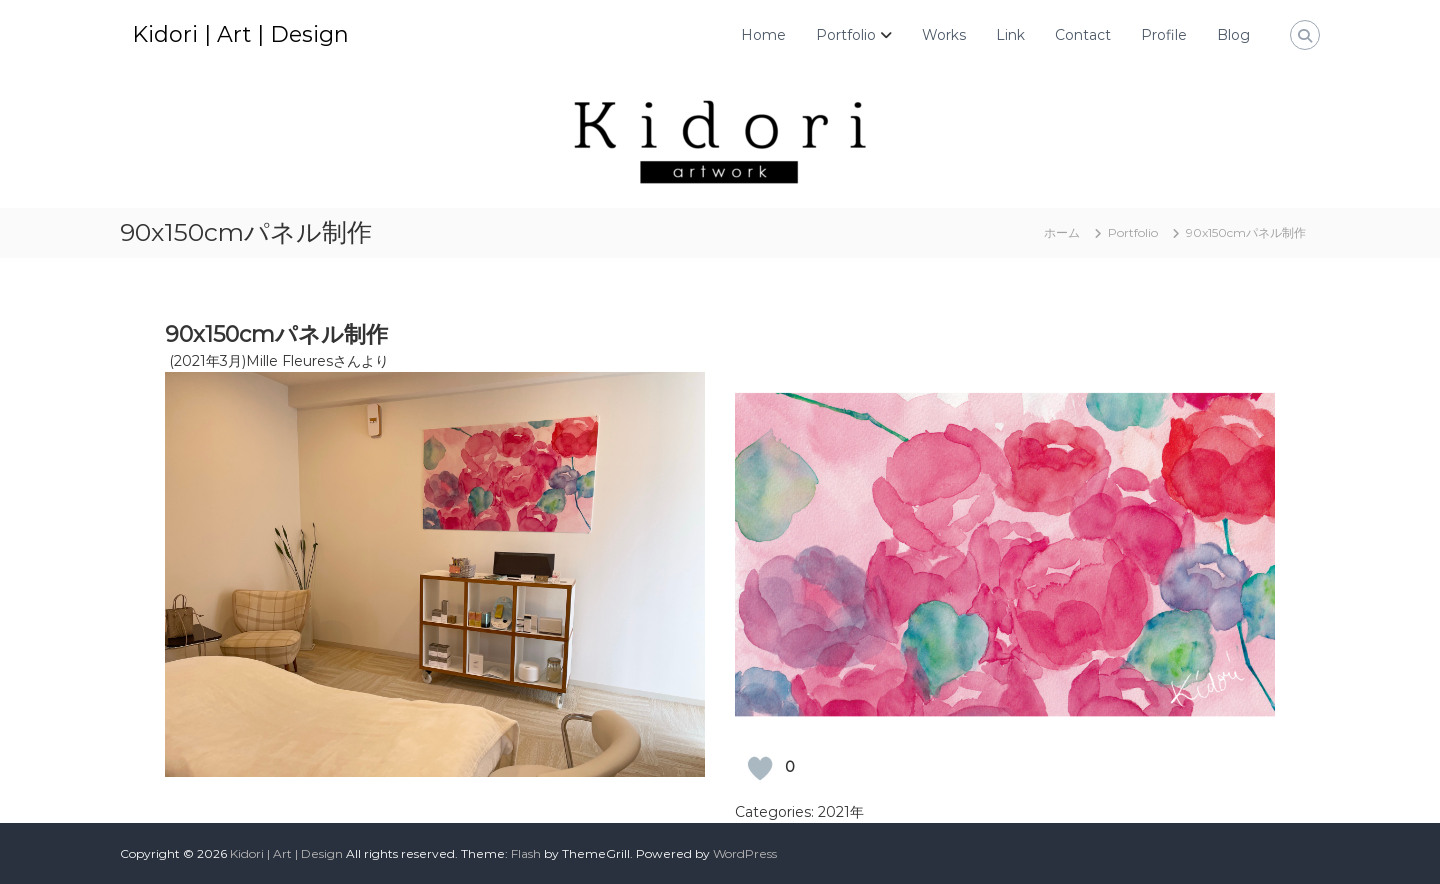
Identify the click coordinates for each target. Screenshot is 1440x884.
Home (763, 35)
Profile (1164, 35)
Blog (1233, 35)
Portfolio (846, 35)
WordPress (745, 853)
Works (944, 35)
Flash (526, 853)
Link (1010, 35)
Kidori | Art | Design (240, 34)
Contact (1083, 35)
